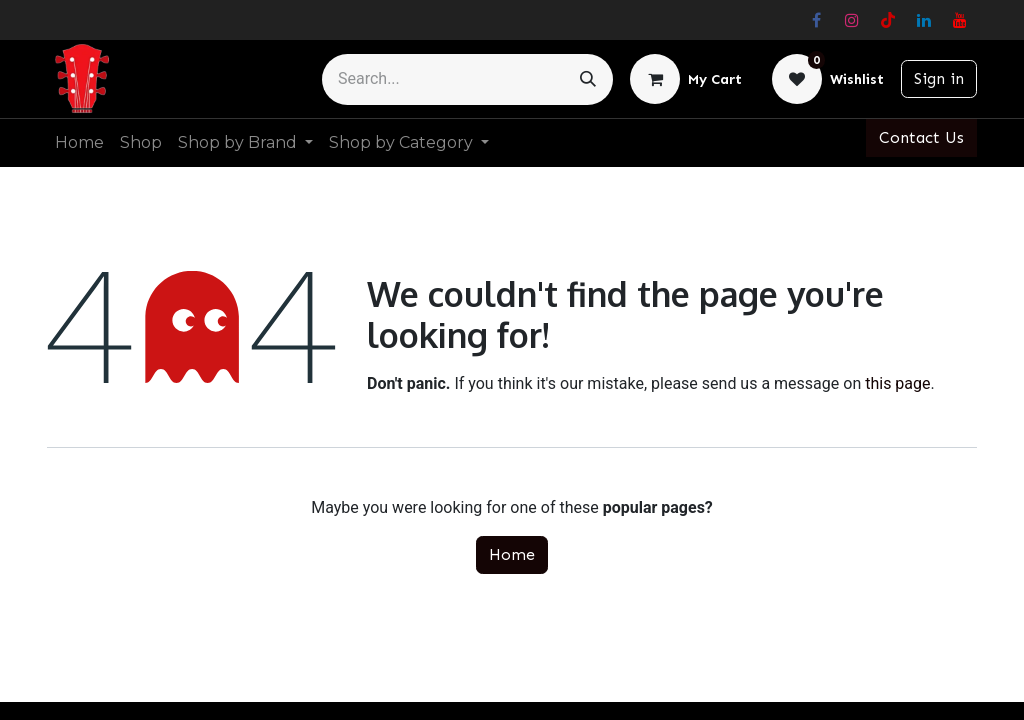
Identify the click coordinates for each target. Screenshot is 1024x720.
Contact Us (921, 137)
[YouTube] (960, 20)
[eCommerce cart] (686, 79)
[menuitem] (79, 143)
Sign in (939, 78)
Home (512, 554)
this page (897, 383)
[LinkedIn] (924, 20)
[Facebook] (816, 20)
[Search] (588, 79)
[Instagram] (852, 20)
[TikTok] (888, 20)
